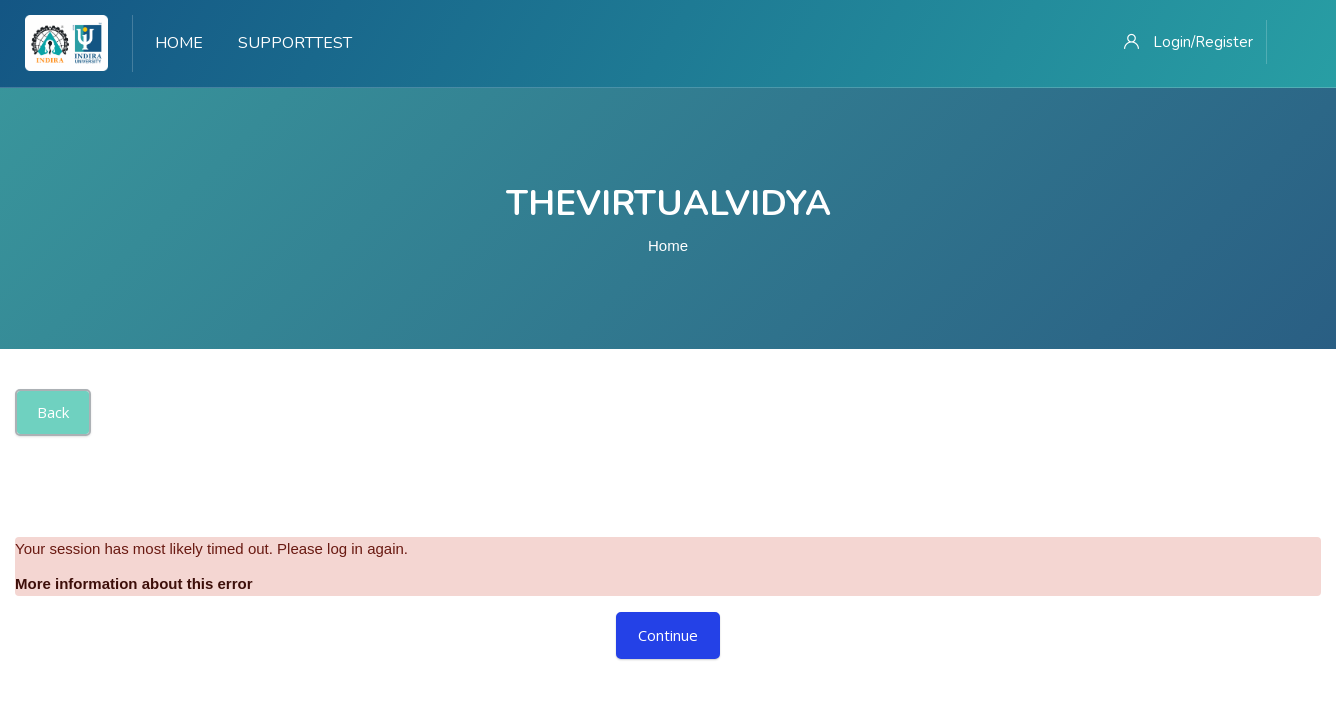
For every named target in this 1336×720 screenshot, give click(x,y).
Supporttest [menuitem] (295, 43)
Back (53, 412)
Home (668, 245)
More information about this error (134, 583)
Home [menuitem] (179, 43)
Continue (668, 635)
